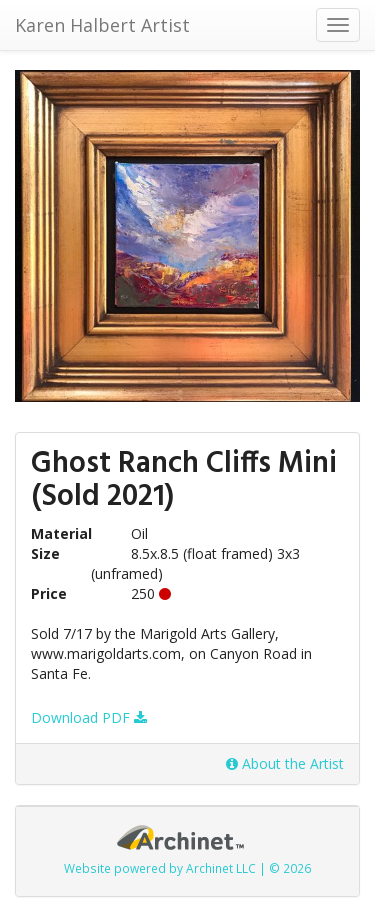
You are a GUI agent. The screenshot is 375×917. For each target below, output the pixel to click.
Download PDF (89, 717)
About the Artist (285, 763)
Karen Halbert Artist (102, 25)
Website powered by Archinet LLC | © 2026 (187, 868)
